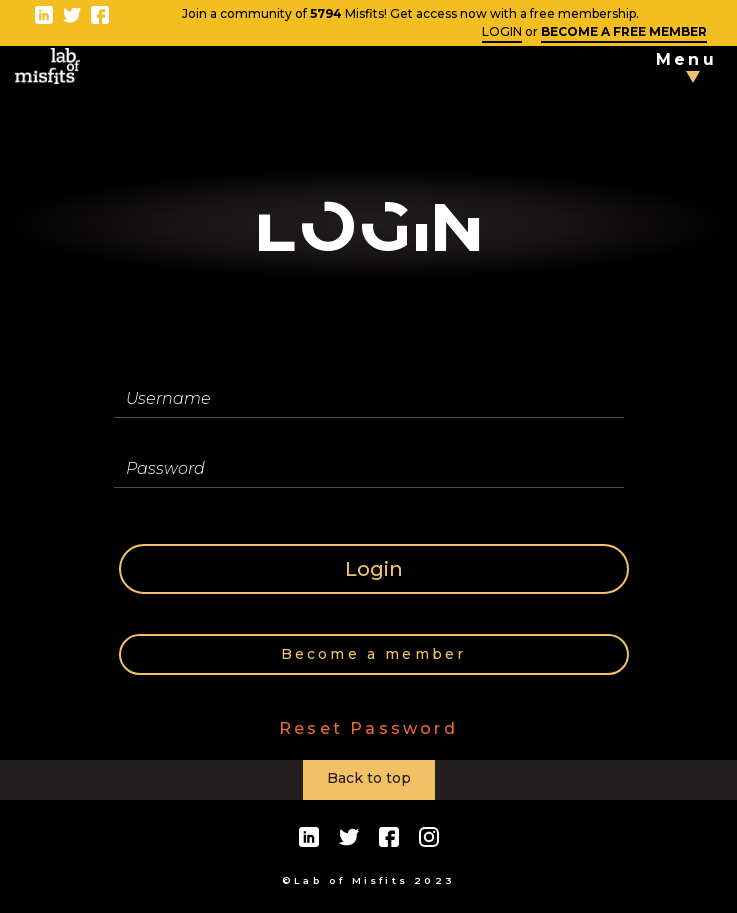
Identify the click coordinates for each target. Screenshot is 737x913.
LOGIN (502, 31)
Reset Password (368, 728)
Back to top (369, 778)
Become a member (374, 654)
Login (374, 569)
